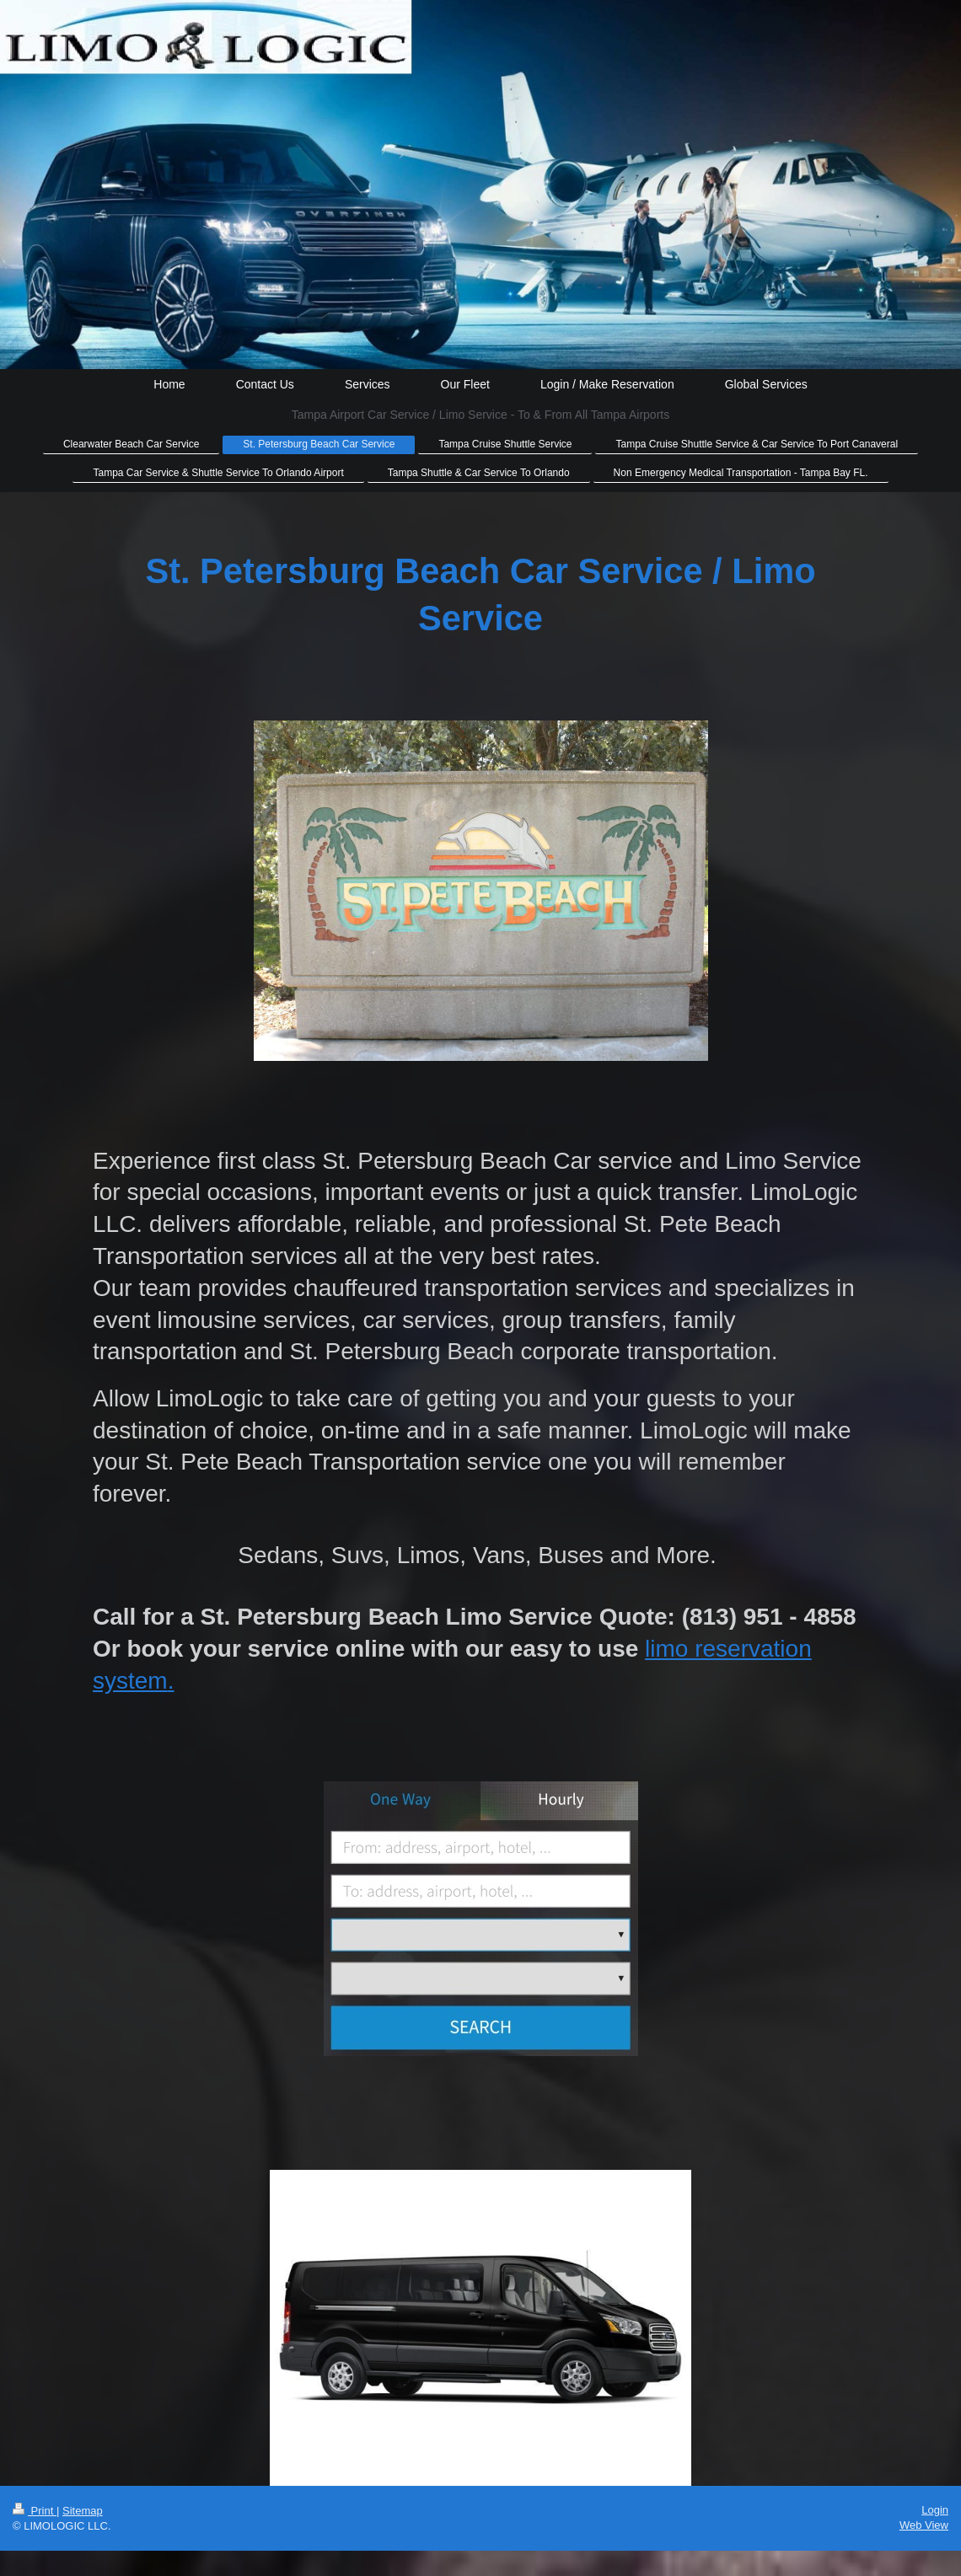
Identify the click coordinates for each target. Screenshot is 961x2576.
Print (34, 2510)
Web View (923, 2525)
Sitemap (82, 2510)
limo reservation (728, 1649)
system (130, 1681)
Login (934, 2510)
